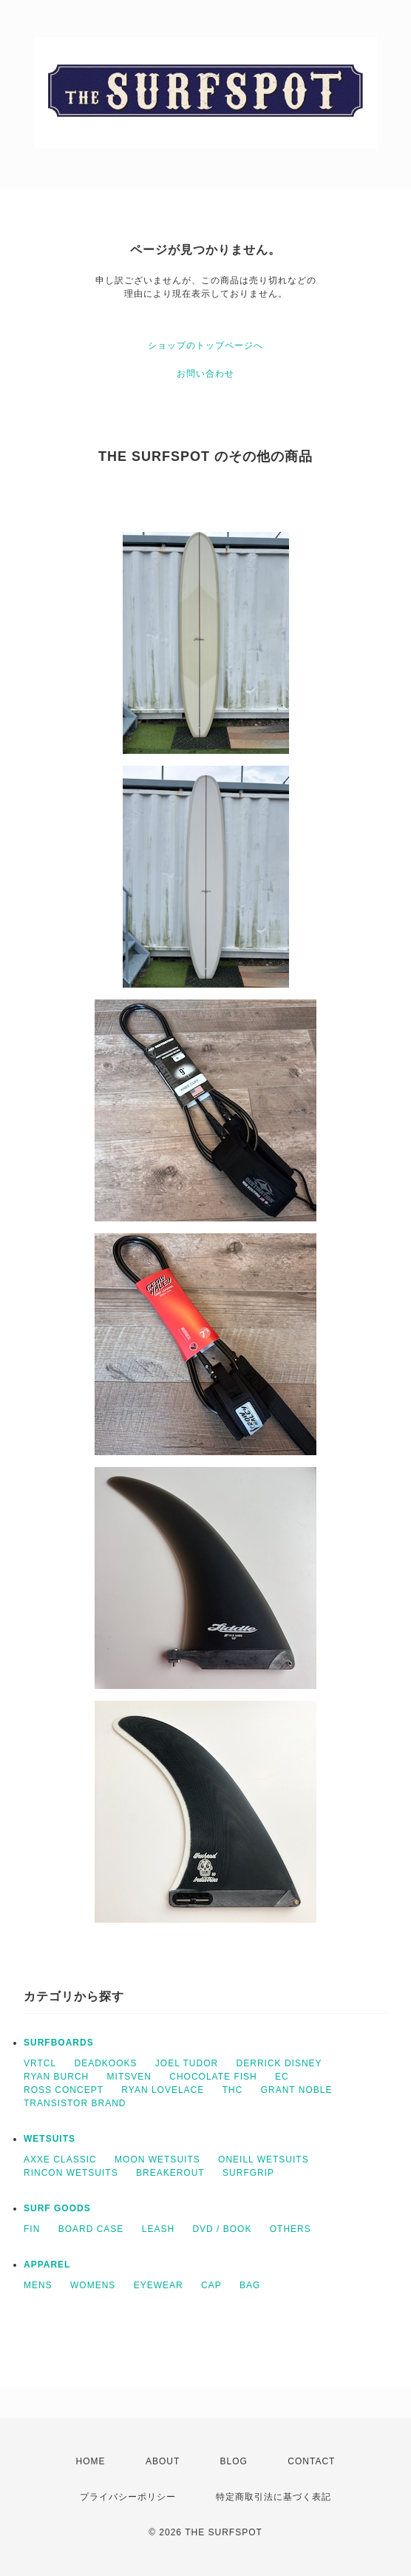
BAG (250, 2285)
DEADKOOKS (105, 2063)
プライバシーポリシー (128, 2497)
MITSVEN (129, 2076)
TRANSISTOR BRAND (75, 2103)
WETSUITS (49, 2139)
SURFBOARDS (59, 2042)
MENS (38, 2285)
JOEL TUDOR (186, 2063)
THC (233, 2090)
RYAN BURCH (56, 2076)
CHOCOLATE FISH (213, 2076)
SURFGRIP (248, 2173)
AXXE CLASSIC (60, 2159)
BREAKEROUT (170, 2173)
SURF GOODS (57, 2208)
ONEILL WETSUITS (263, 2159)
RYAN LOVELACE (162, 2090)
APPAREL (47, 2264)
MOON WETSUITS (157, 2159)
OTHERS (290, 2229)
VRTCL (40, 2063)
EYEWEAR (158, 2285)
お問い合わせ (205, 373)
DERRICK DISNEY (279, 2063)
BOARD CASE (91, 2229)
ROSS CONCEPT (63, 2090)
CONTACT (311, 2461)
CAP (211, 2285)
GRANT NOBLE (297, 2090)
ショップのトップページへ (205, 345)
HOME (91, 2461)
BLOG (234, 2461)
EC (282, 2076)
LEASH (158, 2229)
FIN (32, 2229)
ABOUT (163, 2461)
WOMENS (92, 2285)
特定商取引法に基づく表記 (273, 2497)
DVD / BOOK (221, 2229)
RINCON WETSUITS (71, 2173)
